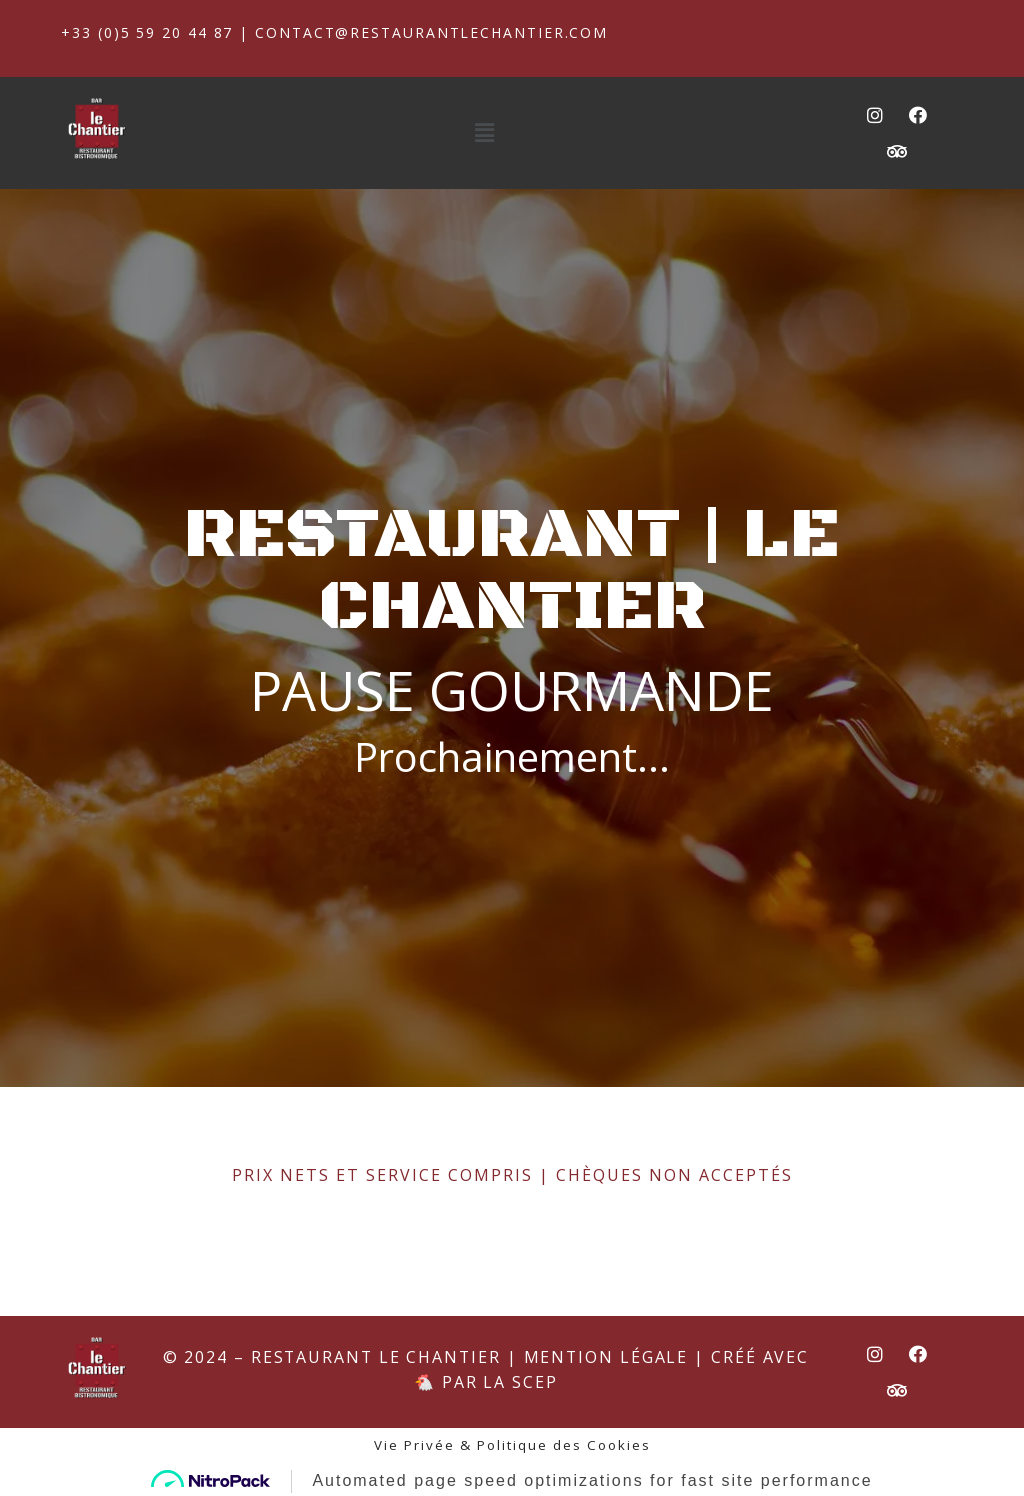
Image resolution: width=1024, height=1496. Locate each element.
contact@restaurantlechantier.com (435, 32)
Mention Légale (608, 1424)
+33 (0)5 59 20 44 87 (148, 32)
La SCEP (520, 1450)
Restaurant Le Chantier (374, 1424)
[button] (486, 133)
